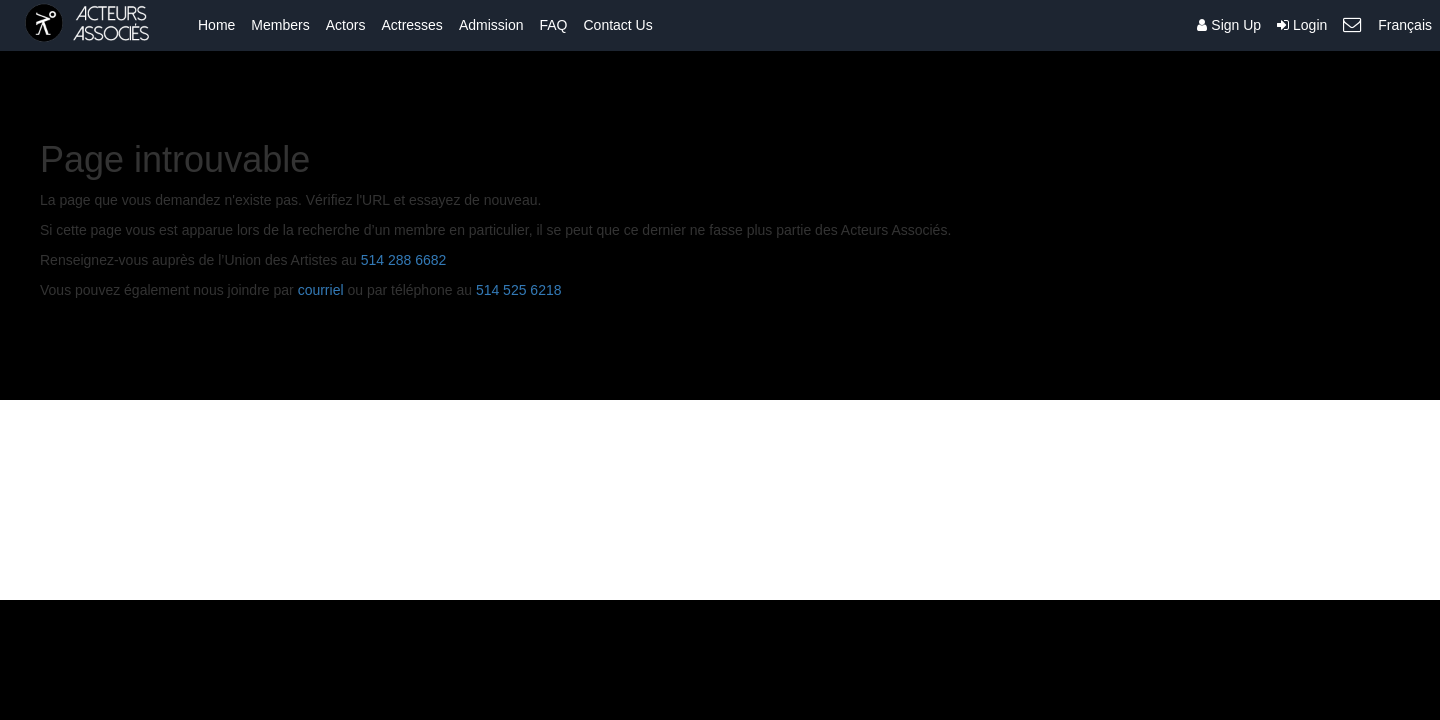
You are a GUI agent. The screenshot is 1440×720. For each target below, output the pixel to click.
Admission (491, 25)
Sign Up (1229, 25)
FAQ (553, 25)
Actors (346, 25)
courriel (321, 290)
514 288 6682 (404, 260)
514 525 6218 (519, 290)
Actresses (411, 25)
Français (1405, 25)
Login (1302, 25)
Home (216, 25)
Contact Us (617, 25)
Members (280, 25)
